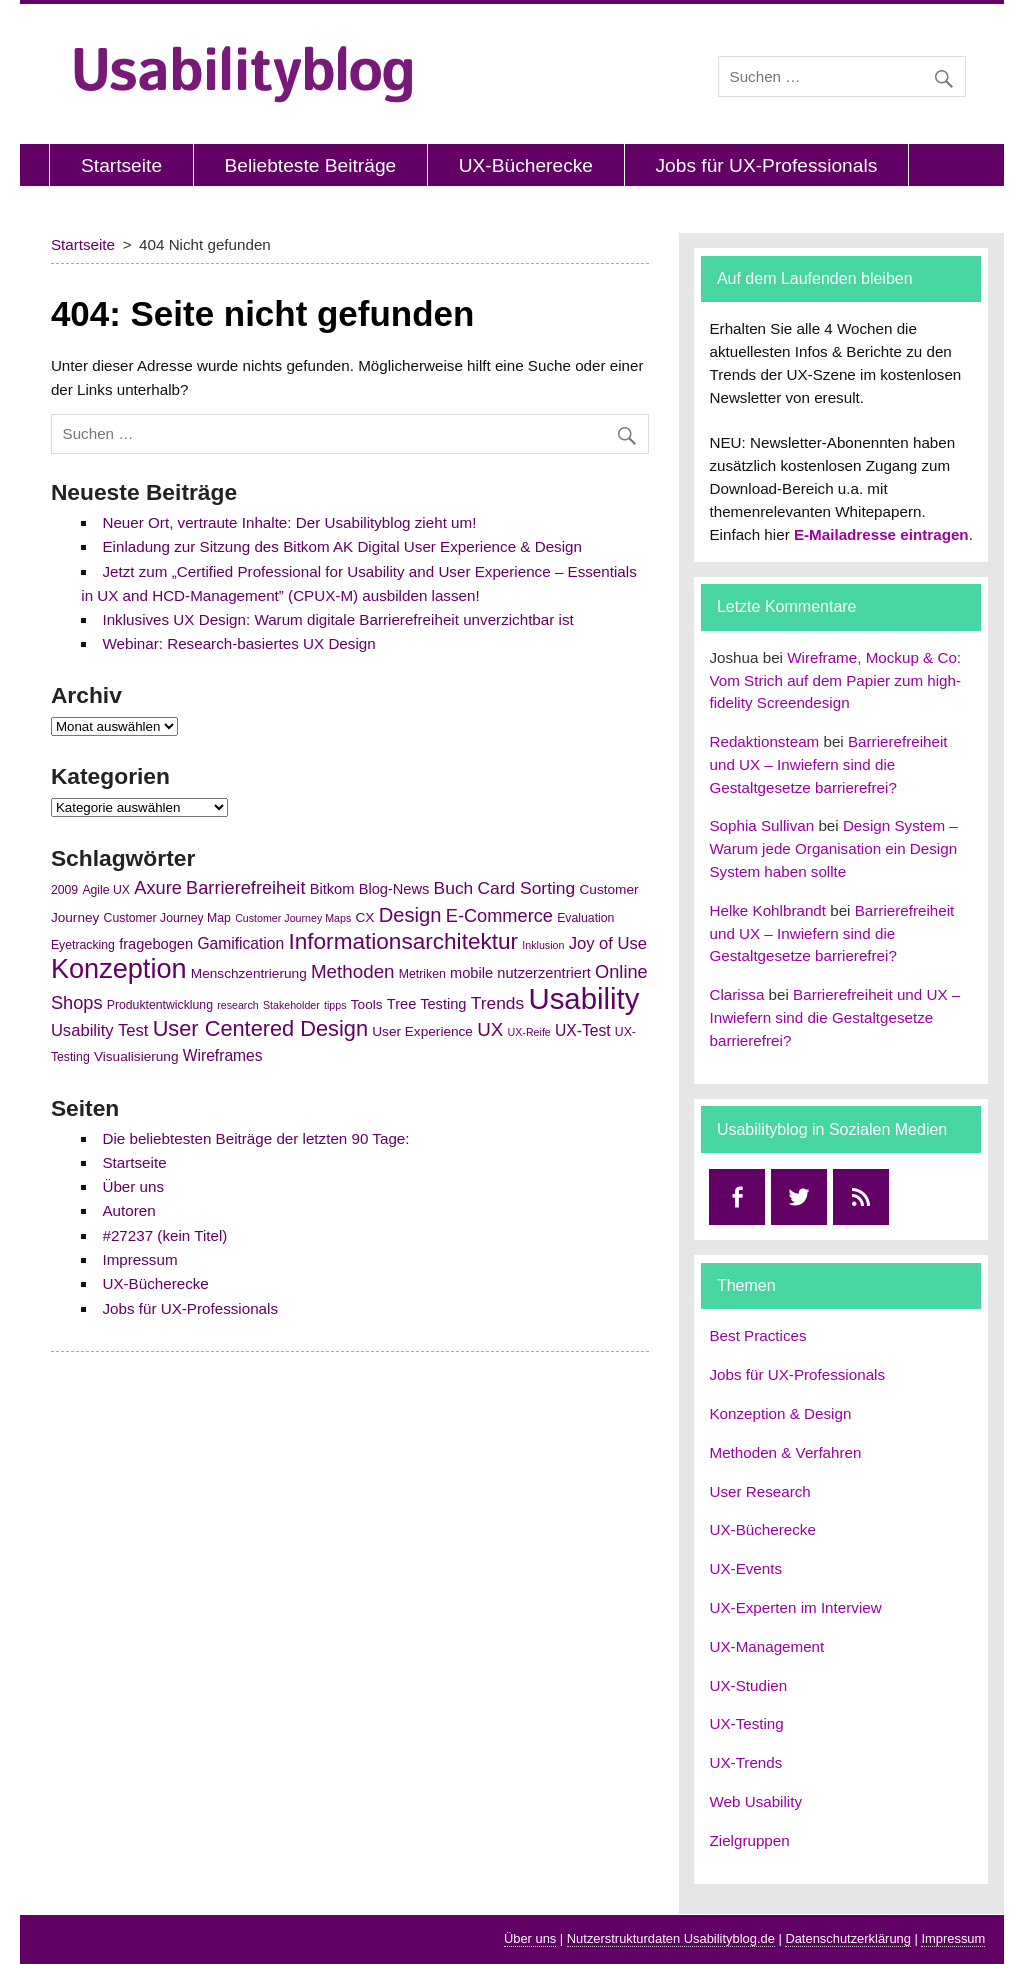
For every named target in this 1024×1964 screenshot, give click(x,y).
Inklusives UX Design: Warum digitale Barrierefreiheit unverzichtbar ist (337, 619)
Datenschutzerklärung (848, 1938)
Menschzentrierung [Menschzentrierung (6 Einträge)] (249, 973)
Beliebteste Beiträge (311, 165)
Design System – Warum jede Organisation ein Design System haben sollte (833, 848)
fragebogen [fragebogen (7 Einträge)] (156, 944)
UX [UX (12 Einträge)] (490, 1029)
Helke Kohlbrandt (767, 910)
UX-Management (766, 1646)
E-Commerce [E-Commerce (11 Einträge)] (499, 916)
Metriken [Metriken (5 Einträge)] (422, 974)
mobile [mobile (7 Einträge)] (471, 973)
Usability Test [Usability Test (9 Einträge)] (100, 1030)
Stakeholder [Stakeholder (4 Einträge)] (291, 1005)
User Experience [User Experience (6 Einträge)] (422, 1031)
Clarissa (736, 994)
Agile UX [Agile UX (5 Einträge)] (106, 890)
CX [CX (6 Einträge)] (364, 917)
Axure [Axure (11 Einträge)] (158, 888)
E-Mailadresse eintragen (881, 534)
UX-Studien (748, 1685)
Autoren (128, 1210)
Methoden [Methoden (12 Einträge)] (353, 971)
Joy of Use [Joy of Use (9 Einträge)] (608, 943)
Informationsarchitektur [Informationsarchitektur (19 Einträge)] (403, 941)
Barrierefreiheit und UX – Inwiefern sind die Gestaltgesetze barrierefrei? (828, 764)
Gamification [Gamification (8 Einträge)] (240, 943)
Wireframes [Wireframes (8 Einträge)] (223, 1055)
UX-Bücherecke (526, 165)
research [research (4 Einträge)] (237, 1005)
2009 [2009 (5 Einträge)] (64, 890)
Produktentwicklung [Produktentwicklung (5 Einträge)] (160, 1005)
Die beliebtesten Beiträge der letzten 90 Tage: (255, 1138)
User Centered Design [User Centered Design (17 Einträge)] (260, 1028)
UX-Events (745, 1568)
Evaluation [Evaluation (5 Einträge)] (585, 918)
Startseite (121, 165)
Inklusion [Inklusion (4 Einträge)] (543, 945)
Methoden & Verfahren (785, 1452)
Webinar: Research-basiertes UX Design (238, 643)
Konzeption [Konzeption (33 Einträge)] (119, 968)
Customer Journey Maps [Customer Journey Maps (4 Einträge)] (293, 918)
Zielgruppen (749, 1840)
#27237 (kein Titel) (164, 1235)
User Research (759, 1491)
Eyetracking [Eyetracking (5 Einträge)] (83, 945)
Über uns (133, 1186)
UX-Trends (745, 1762)
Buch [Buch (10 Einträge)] (454, 888)
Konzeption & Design (780, 1413)
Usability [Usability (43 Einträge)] (583, 998)
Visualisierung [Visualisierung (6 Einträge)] (136, 1056)
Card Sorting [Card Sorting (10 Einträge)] (527, 888)
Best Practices (757, 1335)
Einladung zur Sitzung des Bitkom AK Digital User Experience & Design (342, 546)
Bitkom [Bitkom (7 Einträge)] (332, 889)
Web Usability (755, 1801)
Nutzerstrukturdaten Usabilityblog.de (671, 1938)
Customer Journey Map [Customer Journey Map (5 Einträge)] (167, 918)
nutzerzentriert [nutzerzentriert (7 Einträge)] (543, 973)
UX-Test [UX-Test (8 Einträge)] (583, 1030)
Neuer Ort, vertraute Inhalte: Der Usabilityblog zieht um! (289, 522)
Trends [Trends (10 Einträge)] (498, 1003)
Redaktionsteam (764, 741)
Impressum (139, 1259)
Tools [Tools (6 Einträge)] (367, 1004)
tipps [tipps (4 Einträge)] (335, 1005)
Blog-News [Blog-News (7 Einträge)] (394, 889)
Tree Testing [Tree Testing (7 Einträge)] (427, 1004)
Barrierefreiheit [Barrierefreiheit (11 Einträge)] (245, 888)
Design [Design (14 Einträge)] (410, 915)
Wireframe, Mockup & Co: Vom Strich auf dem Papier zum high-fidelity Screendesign (835, 680)
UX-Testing (746, 1723)
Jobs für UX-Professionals (766, 165)
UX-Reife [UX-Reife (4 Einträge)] (529, 1032)
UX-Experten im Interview (795, 1607)
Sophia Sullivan (761, 825)
